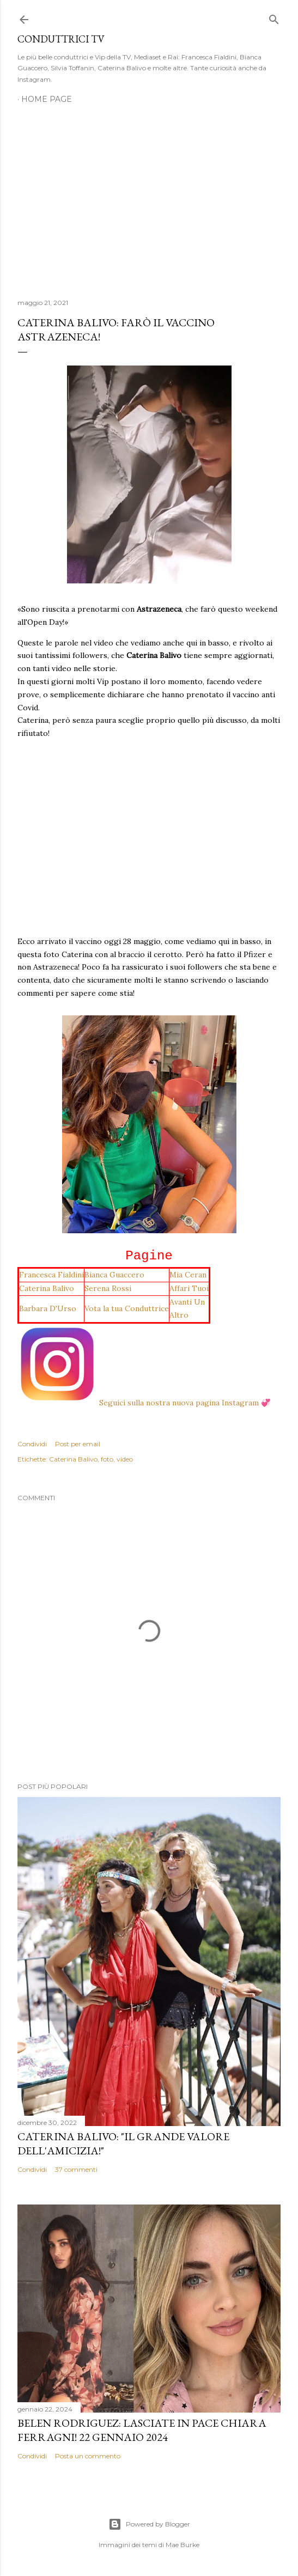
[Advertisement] (149, 195)
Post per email (77, 1444)
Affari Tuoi (189, 1288)
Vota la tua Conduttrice (126, 1308)
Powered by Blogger (149, 2524)
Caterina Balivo (46, 1288)
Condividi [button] (32, 1444)
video (125, 1459)
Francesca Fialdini (51, 1275)
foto (107, 1459)
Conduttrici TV (61, 39)
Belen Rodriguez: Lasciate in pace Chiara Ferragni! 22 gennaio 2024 (141, 2430)
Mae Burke (182, 2545)
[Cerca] (274, 17)
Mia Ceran (187, 1275)
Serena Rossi (107, 1288)
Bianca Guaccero (114, 1275)
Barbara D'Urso (47, 1308)
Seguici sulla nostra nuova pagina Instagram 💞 (143, 1403)
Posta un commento (87, 2456)
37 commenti (76, 2169)
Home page (46, 99)
